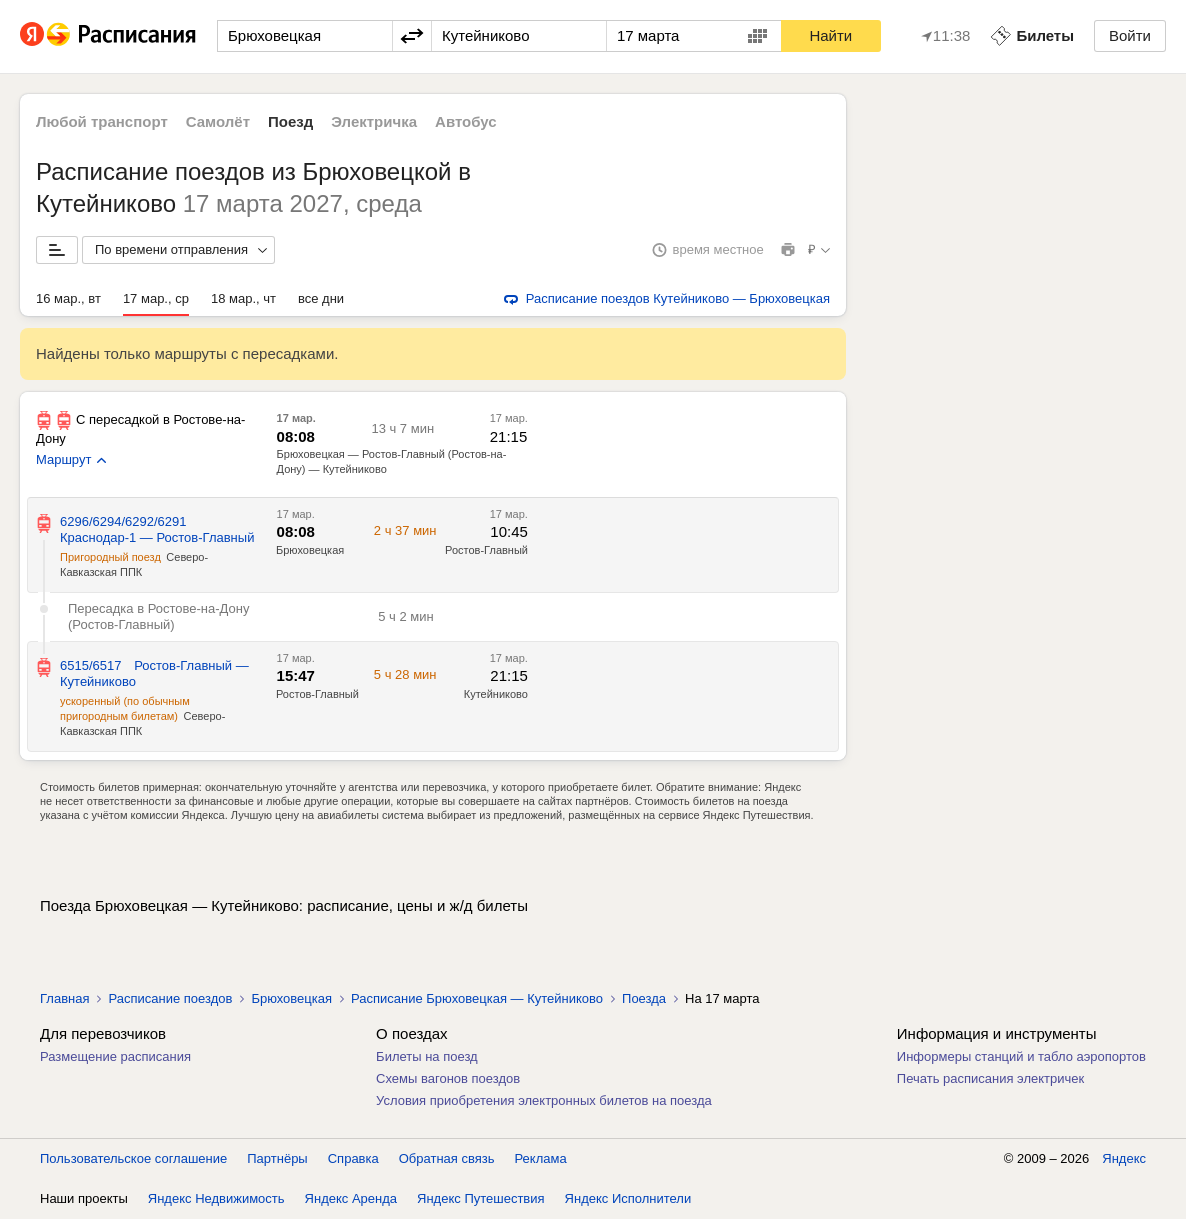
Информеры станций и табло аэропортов (1021, 1056)
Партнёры (277, 1158)
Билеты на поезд (427, 1056)
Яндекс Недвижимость (216, 1198)
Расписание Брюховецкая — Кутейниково (477, 998)
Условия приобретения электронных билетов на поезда (544, 1100)
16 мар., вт (68, 298)
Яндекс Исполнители (628, 1198)
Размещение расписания (115, 1056)
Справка (353, 1158)
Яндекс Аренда (351, 1198)
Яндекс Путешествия (481, 1198)
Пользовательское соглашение (133, 1158)
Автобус (466, 121)
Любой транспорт (102, 121)
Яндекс (1124, 1158)
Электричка (374, 121)
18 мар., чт (243, 298)
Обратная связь (447, 1158)
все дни (321, 298)
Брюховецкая (291, 998)
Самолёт (218, 121)
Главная (64, 998)
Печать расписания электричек (990, 1078)
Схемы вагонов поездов (448, 1078)
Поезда (644, 998)
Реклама (541, 1158)
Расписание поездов (170, 998)
